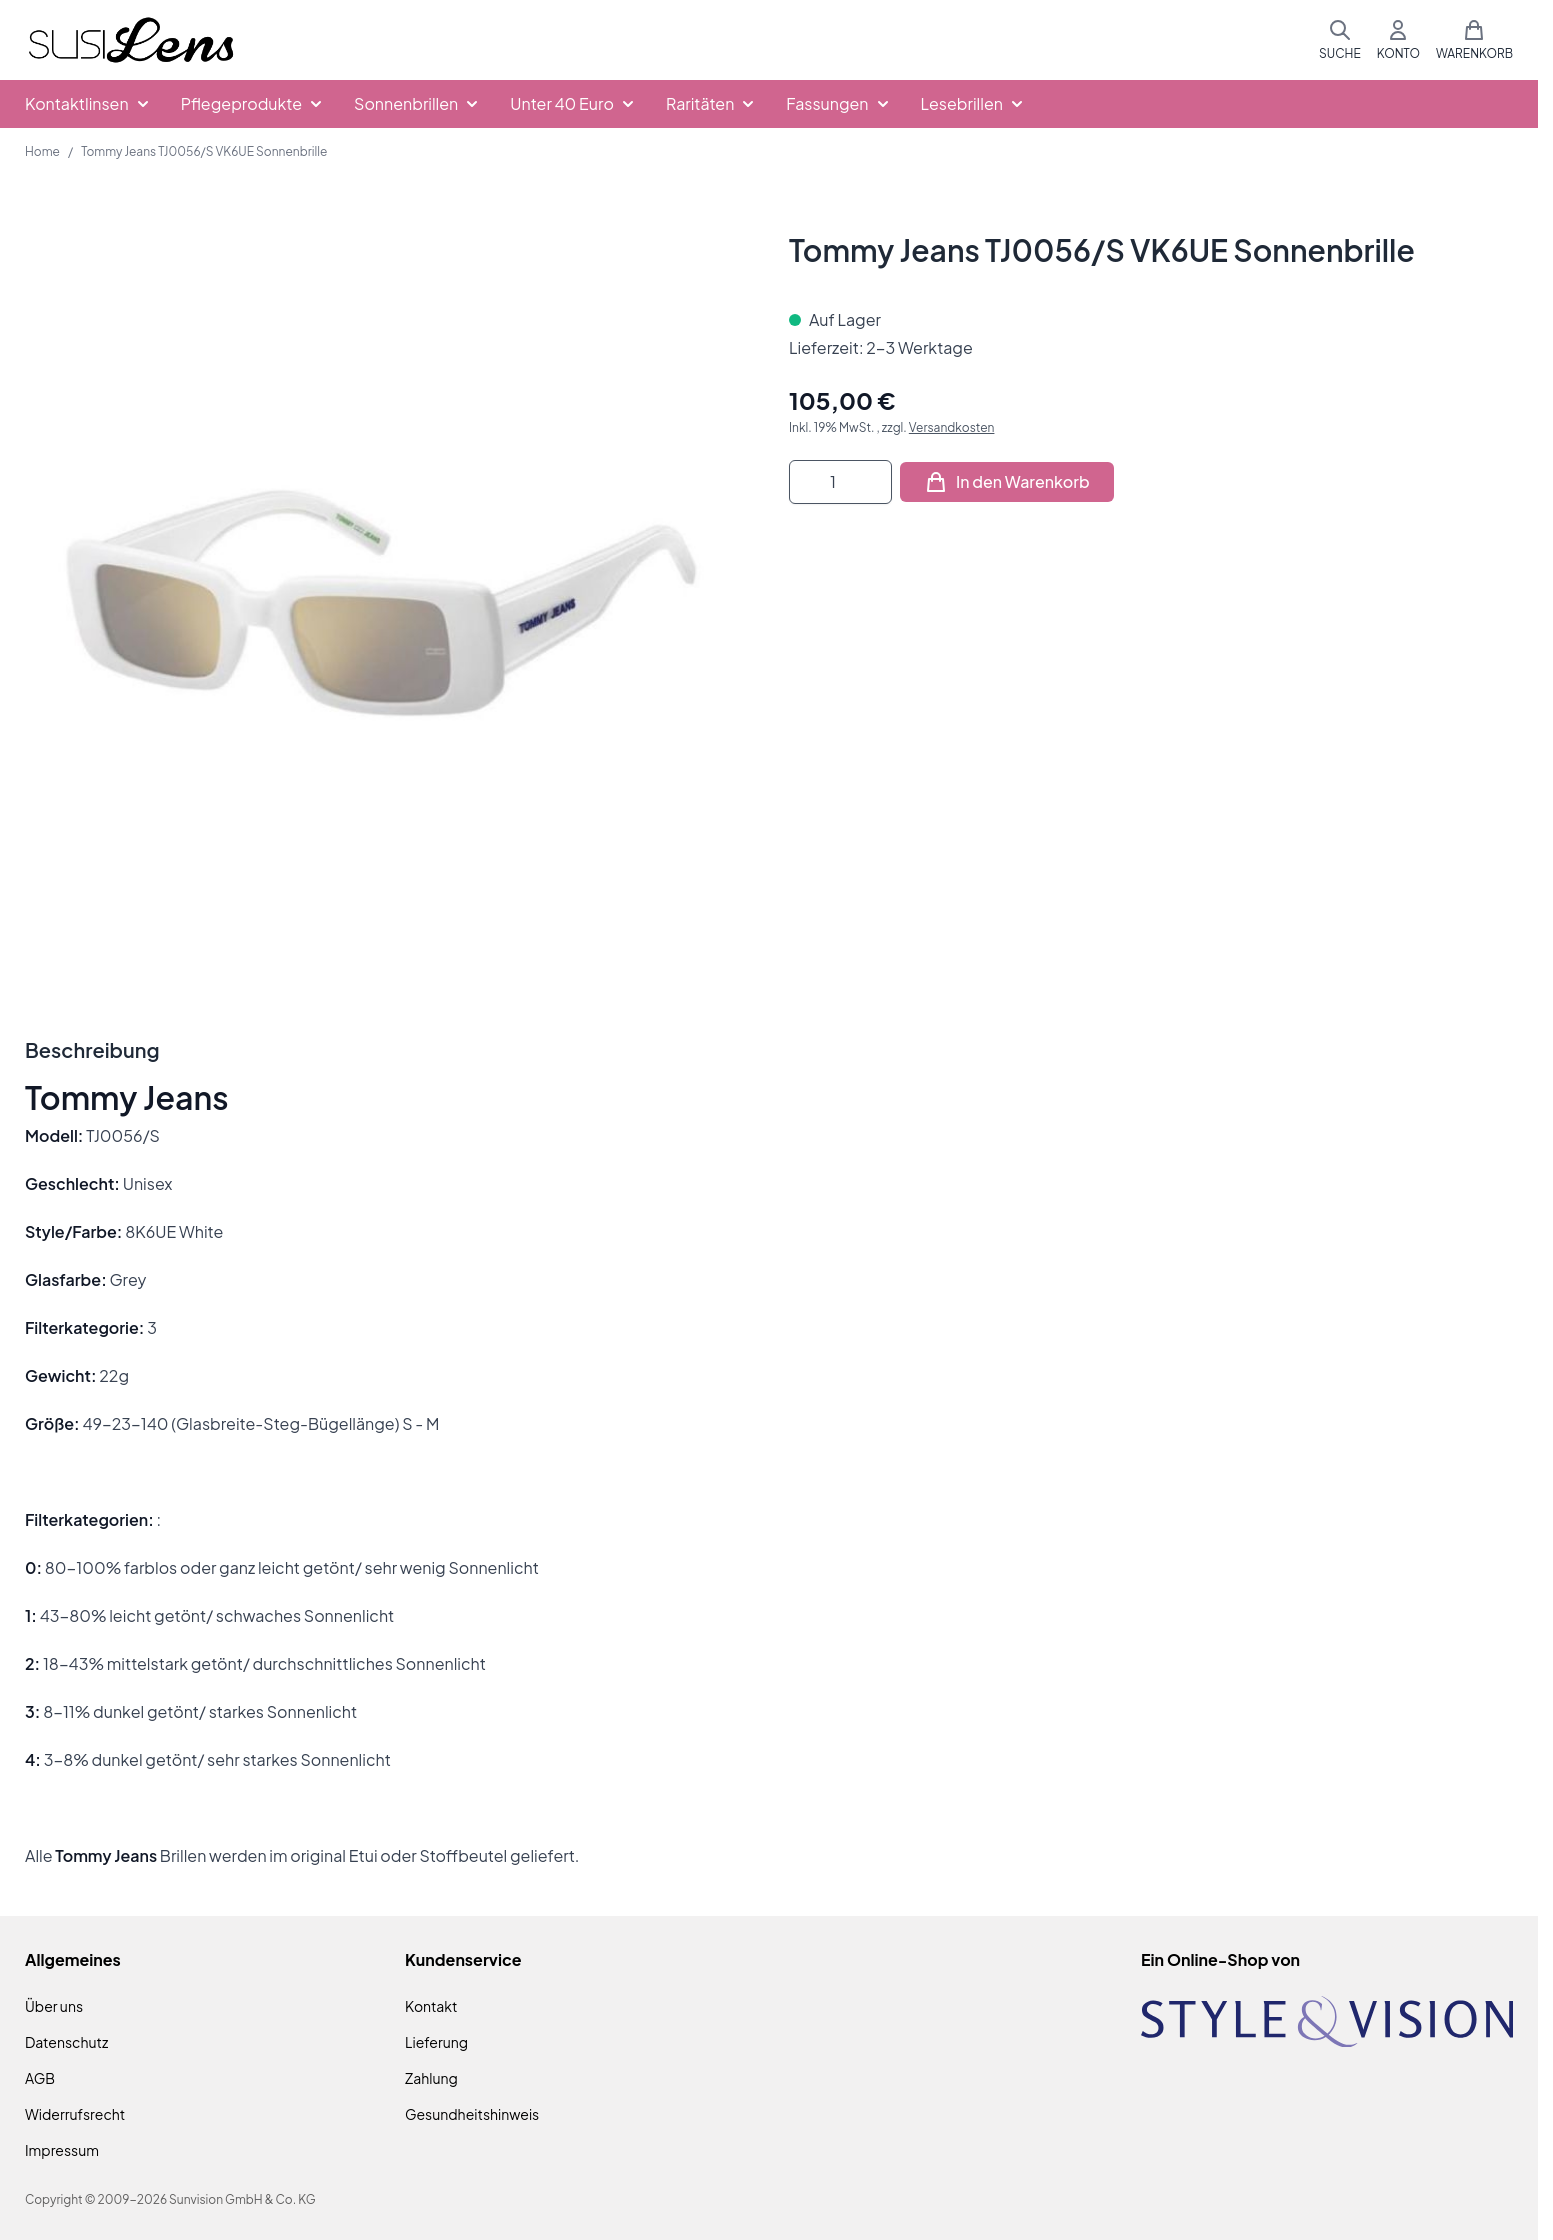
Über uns (54, 2006)
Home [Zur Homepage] (42, 151)
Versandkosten (952, 427)
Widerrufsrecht (75, 2114)
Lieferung (436, 2042)
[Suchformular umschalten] (1340, 40)
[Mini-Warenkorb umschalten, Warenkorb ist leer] (1474, 40)
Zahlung (431, 2078)
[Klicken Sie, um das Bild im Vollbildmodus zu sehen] (387, 594)
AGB (40, 2078)
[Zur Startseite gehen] (131, 40)
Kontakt (431, 2006)
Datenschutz (66, 2042)
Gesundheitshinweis (472, 2114)
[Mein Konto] (1398, 40)
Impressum (62, 2150)
